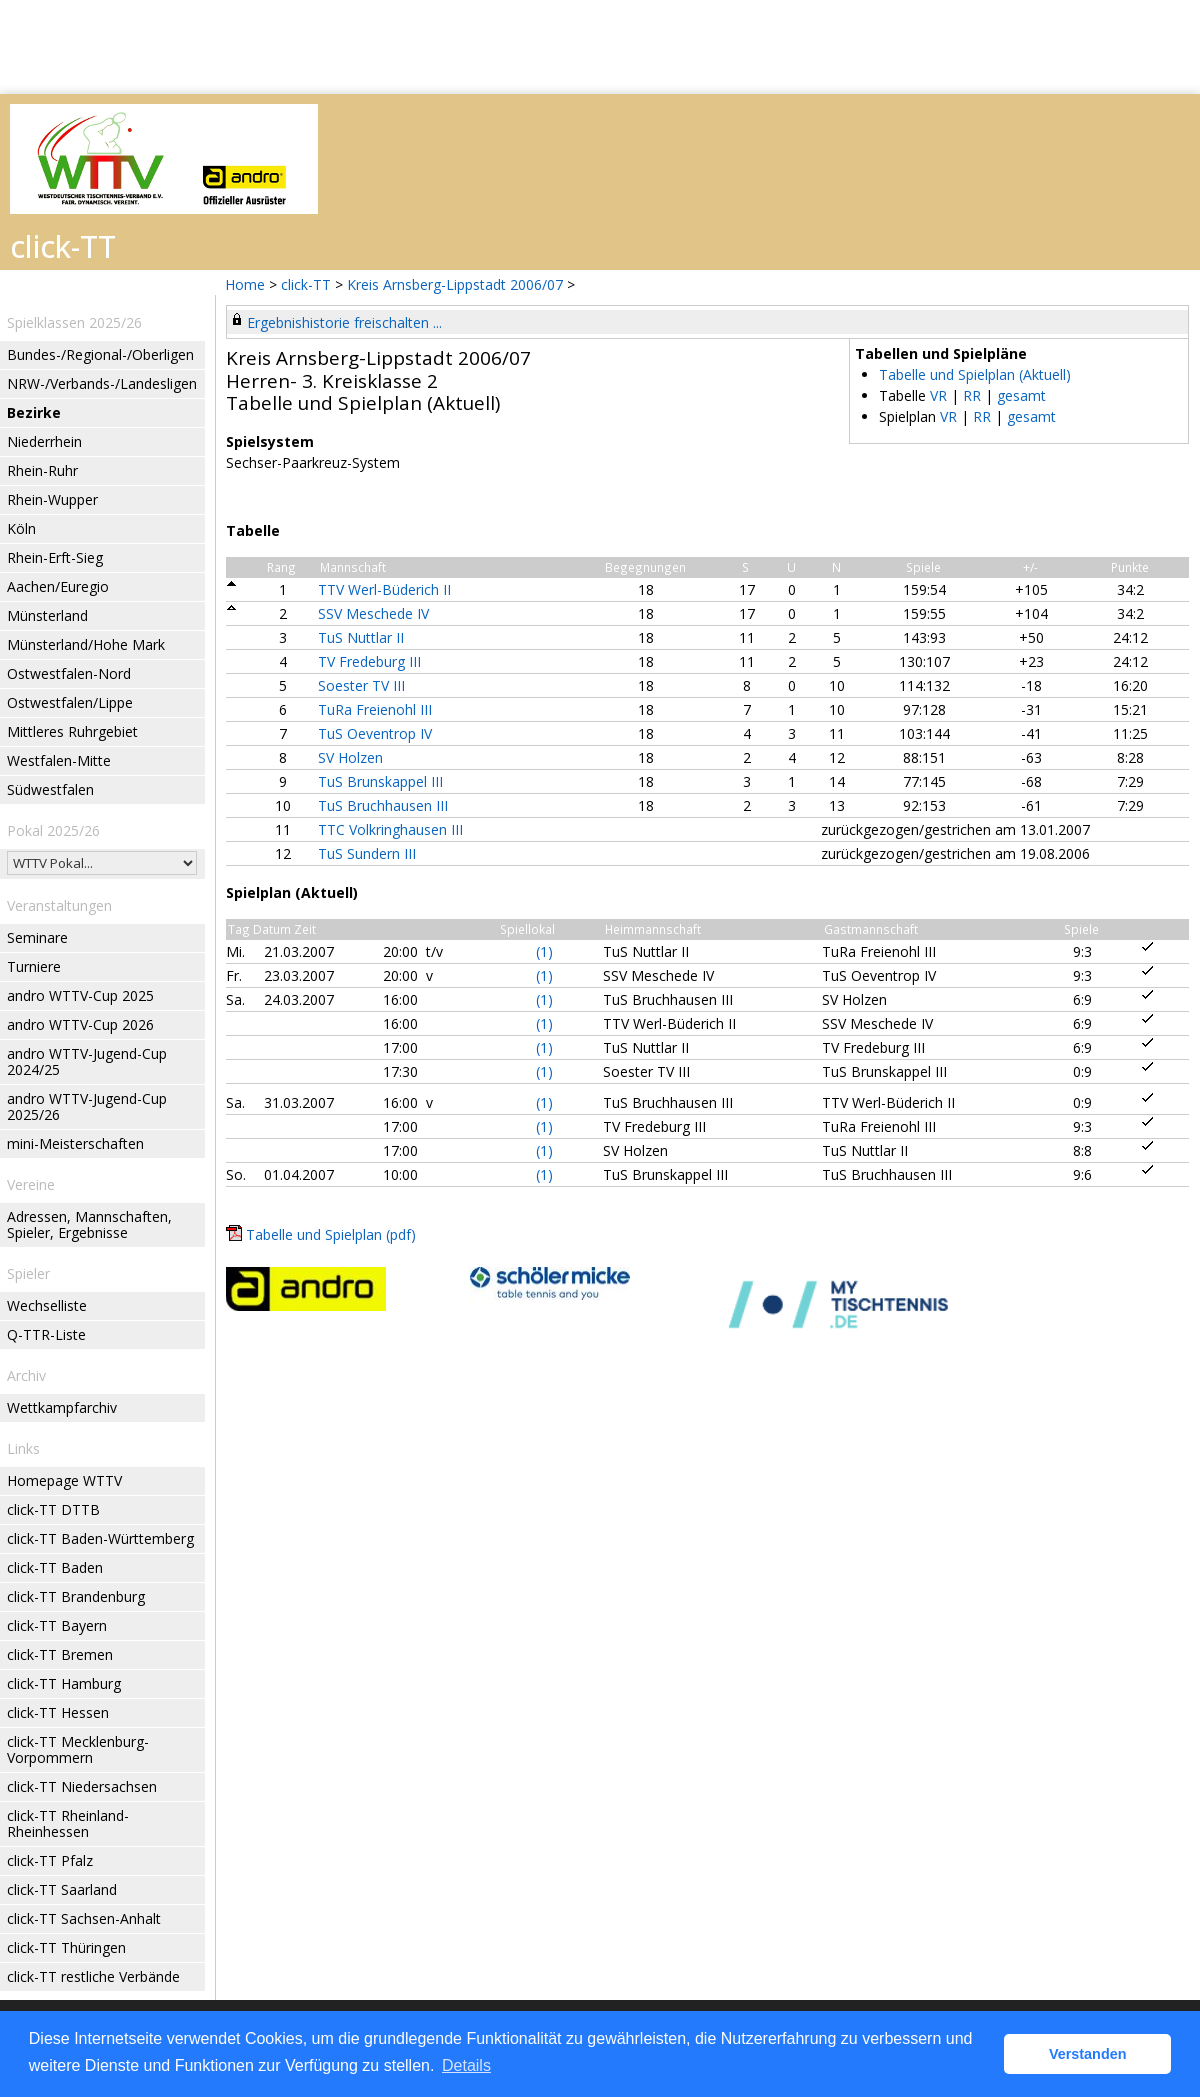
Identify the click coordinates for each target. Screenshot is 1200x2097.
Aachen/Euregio (58, 586)
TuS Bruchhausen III (383, 805)
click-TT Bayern (57, 1625)
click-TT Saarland (62, 1889)
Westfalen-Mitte (59, 760)
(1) (544, 951)
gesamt (1021, 395)
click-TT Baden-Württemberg (100, 1538)
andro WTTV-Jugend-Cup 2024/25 (87, 1061)
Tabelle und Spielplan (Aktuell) (975, 374)
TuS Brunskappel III (380, 781)
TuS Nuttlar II (361, 637)
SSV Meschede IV (373, 613)
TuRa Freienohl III (375, 709)
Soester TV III (361, 685)
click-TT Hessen (58, 1712)
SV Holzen (350, 757)
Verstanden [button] (1088, 2054)
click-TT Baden (55, 1567)
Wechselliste (47, 1305)
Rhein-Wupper (52, 499)
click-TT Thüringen (66, 1947)
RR (972, 395)
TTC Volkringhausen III (390, 829)
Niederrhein (44, 441)
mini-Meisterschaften (75, 1143)
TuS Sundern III (367, 853)
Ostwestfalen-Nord (69, 673)
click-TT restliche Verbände (93, 1976)
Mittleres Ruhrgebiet (72, 731)
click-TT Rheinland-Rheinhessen (68, 1823)
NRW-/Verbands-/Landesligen (102, 383)
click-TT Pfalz (50, 1860)
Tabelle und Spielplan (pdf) (331, 1234)
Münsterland (47, 615)
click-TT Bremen (60, 1654)
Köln (21, 528)
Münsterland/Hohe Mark (86, 644)
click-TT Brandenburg (76, 1596)
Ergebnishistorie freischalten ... (344, 322)
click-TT (306, 284)
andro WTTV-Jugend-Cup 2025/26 (87, 1106)
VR (938, 395)
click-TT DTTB (53, 1509)
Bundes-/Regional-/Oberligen (100, 354)
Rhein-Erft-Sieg (55, 557)
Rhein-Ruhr (42, 470)
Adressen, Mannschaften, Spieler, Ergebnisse (89, 1224)
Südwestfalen (50, 789)
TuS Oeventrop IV (375, 733)
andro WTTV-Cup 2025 (80, 995)
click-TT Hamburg (64, 1683)
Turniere (34, 966)
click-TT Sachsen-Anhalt (84, 1918)
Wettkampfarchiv (62, 1407)
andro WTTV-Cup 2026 (80, 1024)
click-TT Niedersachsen (82, 1786)
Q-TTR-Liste (46, 1334)
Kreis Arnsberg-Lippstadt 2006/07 (457, 284)
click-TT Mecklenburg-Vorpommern (78, 1749)
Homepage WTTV (64, 1480)
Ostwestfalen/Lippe (70, 702)
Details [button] (466, 2065)
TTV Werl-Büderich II (384, 589)
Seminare (37, 937)
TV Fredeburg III (369, 661)
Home (245, 284)
